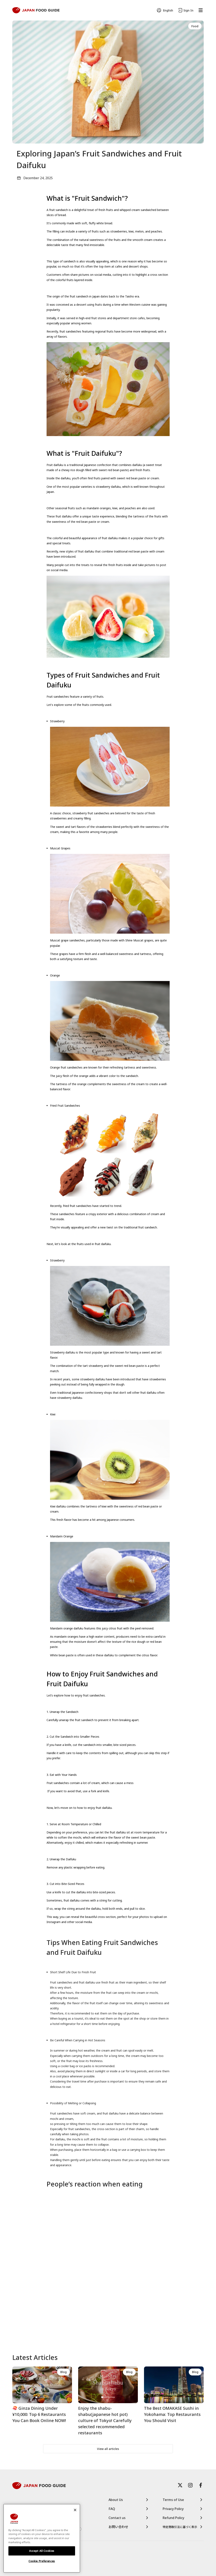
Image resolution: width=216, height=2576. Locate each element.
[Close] (75, 2509)
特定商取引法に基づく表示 (183, 2526)
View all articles (108, 2449)
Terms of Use (183, 2499)
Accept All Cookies (41, 2551)
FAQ (129, 2508)
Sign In (185, 10)
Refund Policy (183, 2517)
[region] (41, 2538)
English (164, 10)
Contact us (129, 2517)
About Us (129, 2499)
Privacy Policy (183, 2508)
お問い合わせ (129, 2526)
